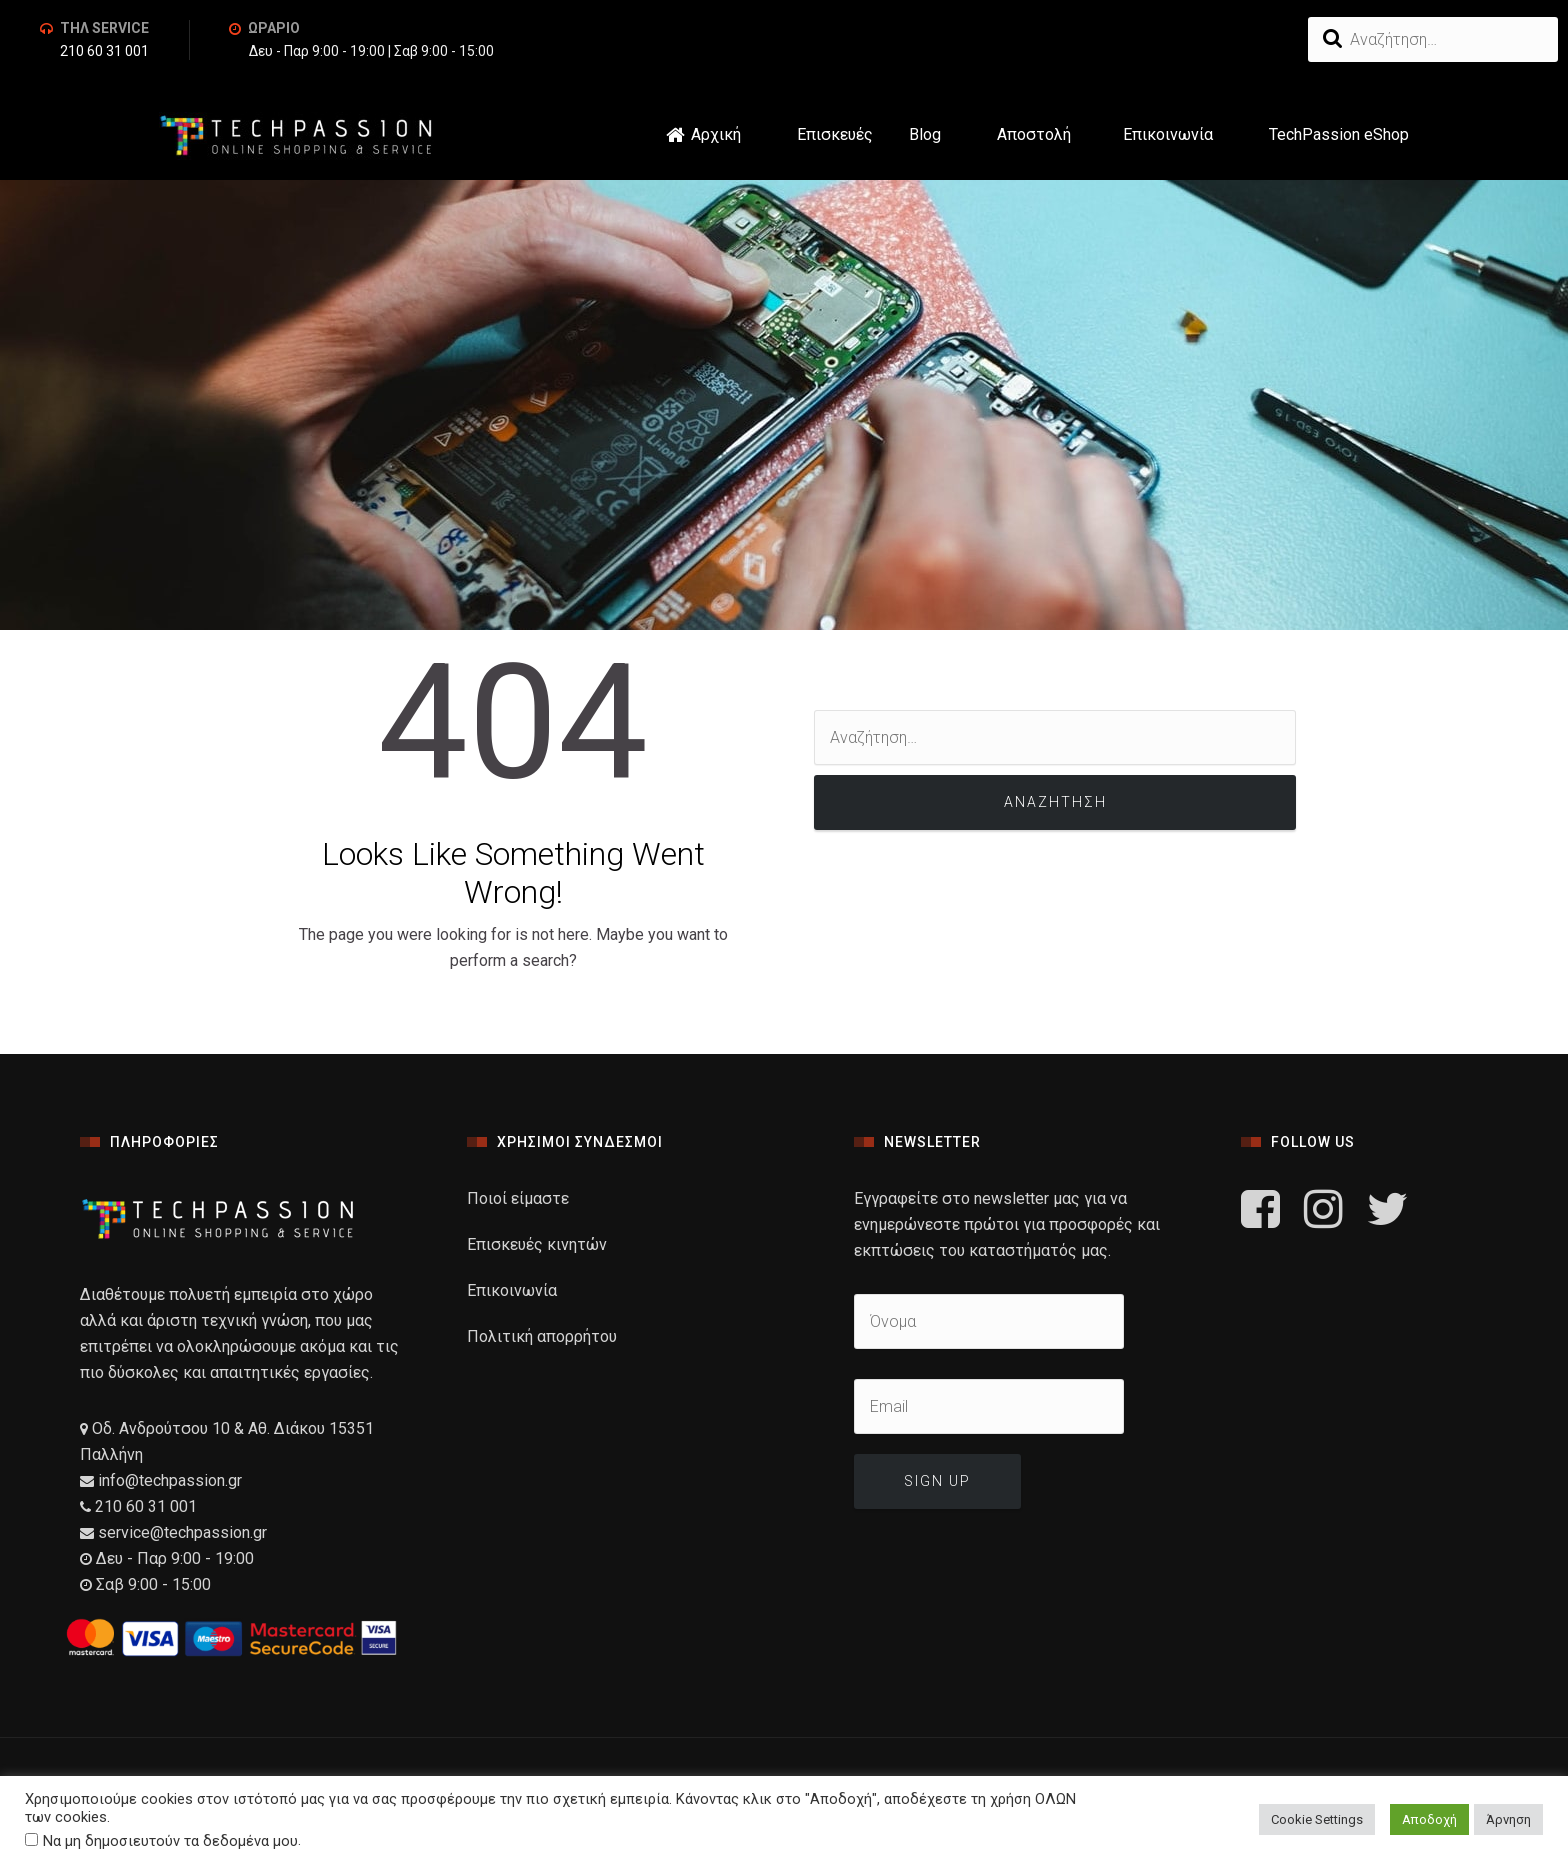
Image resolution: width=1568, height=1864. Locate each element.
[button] (876, 134)
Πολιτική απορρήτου (542, 1336)
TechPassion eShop (1339, 134)
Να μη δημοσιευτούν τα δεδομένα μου (170, 1841)
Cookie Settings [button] (1317, 1819)
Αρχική (716, 134)
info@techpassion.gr (168, 1480)
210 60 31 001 (104, 52)
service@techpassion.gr (182, 1532)
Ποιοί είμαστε (518, 1198)
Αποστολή (1034, 134)
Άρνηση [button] (1508, 1819)
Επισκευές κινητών (537, 1244)
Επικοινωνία (1168, 134)
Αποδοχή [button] (1429, 1819)
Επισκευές (838, 134)
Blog (925, 134)
